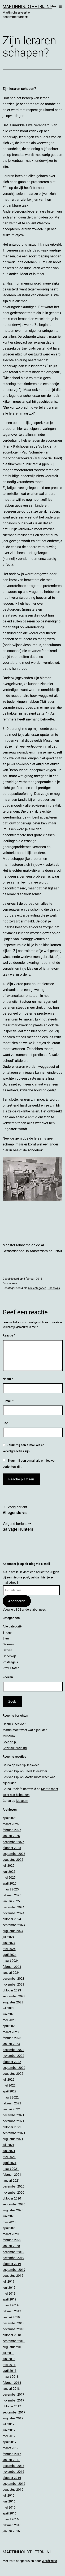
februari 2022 (12, 2103)
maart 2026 (11, 1824)
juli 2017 (8, 2424)
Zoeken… (9, 1677)
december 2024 (13, 1907)
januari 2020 (11, 2246)
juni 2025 (9, 1871)
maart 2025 (11, 1889)
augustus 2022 (13, 2073)
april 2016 (9, 2513)
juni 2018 (9, 2359)
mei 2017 (9, 2436)
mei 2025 (9, 1877)
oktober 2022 (12, 2062)
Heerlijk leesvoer (14, 1724)
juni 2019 (9, 2287)
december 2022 (13, 2050)
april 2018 (9, 2370)
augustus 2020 (13, 2210)
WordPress (49, 2561)
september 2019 (14, 2269)
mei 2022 (9, 2085)
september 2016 (14, 2483)
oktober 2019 (12, 2264)
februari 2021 (12, 2174)
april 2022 (9, 2091)
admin (13, 1283)
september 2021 (14, 2133)
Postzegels (10, 1662)
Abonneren (16, 1601)
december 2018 (13, 2323)
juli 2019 (8, 2281)
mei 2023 (9, 2020)
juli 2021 (8, 2145)
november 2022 (13, 2055)
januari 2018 (11, 2388)
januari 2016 (11, 2531)
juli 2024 (8, 1937)
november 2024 (13, 1913)
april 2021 (9, 2163)
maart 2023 (11, 2032)
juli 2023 (8, 2008)
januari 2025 (11, 1901)
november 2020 (13, 2192)
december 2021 (13, 2115)
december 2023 (13, 1978)
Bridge (7, 1632)
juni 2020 (9, 2216)
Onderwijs (53, 1288)
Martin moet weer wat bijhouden (25, 1730)
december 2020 (13, 2186)
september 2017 (14, 2412)
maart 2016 (11, 2519)
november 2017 (13, 2400)
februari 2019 (12, 2311)
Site (5, 1423)
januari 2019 (11, 2317)
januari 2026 (11, 1836)
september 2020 (14, 2204)
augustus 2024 (13, 1931)
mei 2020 (9, 2222)
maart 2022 (11, 2097)
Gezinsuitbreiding (15, 1748)
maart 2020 (11, 2234)
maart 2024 (11, 1960)
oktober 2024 (12, 1919)
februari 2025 (12, 1895)
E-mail (8, 1401)
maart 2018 (11, 2376)
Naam (8, 1379)
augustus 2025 (13, 1859)
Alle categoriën (37, 1288)
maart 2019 (11, 2305)
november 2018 (13, 2329)
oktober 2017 (12, 2406)
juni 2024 (9, 1943)
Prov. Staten (11, 1668)
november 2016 (13, 2471)
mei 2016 (9, 2507)
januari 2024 (11, 1972)
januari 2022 (11, 2109)
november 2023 (13, 1984)
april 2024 (9, 1955)
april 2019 (9, 2299)
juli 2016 (8, 2495)
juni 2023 (9, 2014)
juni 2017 (9, 2430)
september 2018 (14, 2341)
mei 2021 (9, 2157)
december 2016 (13, 2466)
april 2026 (9, 1818)
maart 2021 (11, 2168)
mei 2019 (9, 2293)
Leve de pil (10, 1742)
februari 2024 (12, 1967)
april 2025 (9, 1883)
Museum (9, 1736)
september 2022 (14, 2067)
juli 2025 (8, 1865)
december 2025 (13, 1842)
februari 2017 (12, 2454)
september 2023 (14, 1996)
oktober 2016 (12, 2478)
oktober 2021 (12, 2127)
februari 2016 (12, 2525)
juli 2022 (8, 2079)
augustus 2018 (13, 2347)
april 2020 (9, 2228)
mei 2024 (9, 1949)
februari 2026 (12, 1830)
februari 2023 (12, 2038)
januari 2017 (11, 2460)
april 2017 (9, 2442)
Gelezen (8, 1644)
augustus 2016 (13, 2489)
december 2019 (13, 2252)
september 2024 (14, 1925)
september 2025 (14, 1854)
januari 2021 (11, 2180)
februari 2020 (12, 2240)
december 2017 (13, 2394)
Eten (6, 1638)
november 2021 (13, 2121)
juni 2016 (9, 2501)
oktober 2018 (12, 2335)
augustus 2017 (13, 2418)
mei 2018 (9, 2365)
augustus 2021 (13, 2139)
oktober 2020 (12, 2198)
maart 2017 (11, 2448)
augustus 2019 (13, 2275)
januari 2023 (11, 2044)
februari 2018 (12, 2382)
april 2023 (9, 2026)
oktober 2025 (12, 1848)
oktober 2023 (12, 1990)
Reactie (9, 1335)
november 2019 (13, 2258)
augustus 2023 (13, 2002)
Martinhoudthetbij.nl (27, 6)
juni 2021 (9, 2151)
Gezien (7, 1650)
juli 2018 (8, 2353)
